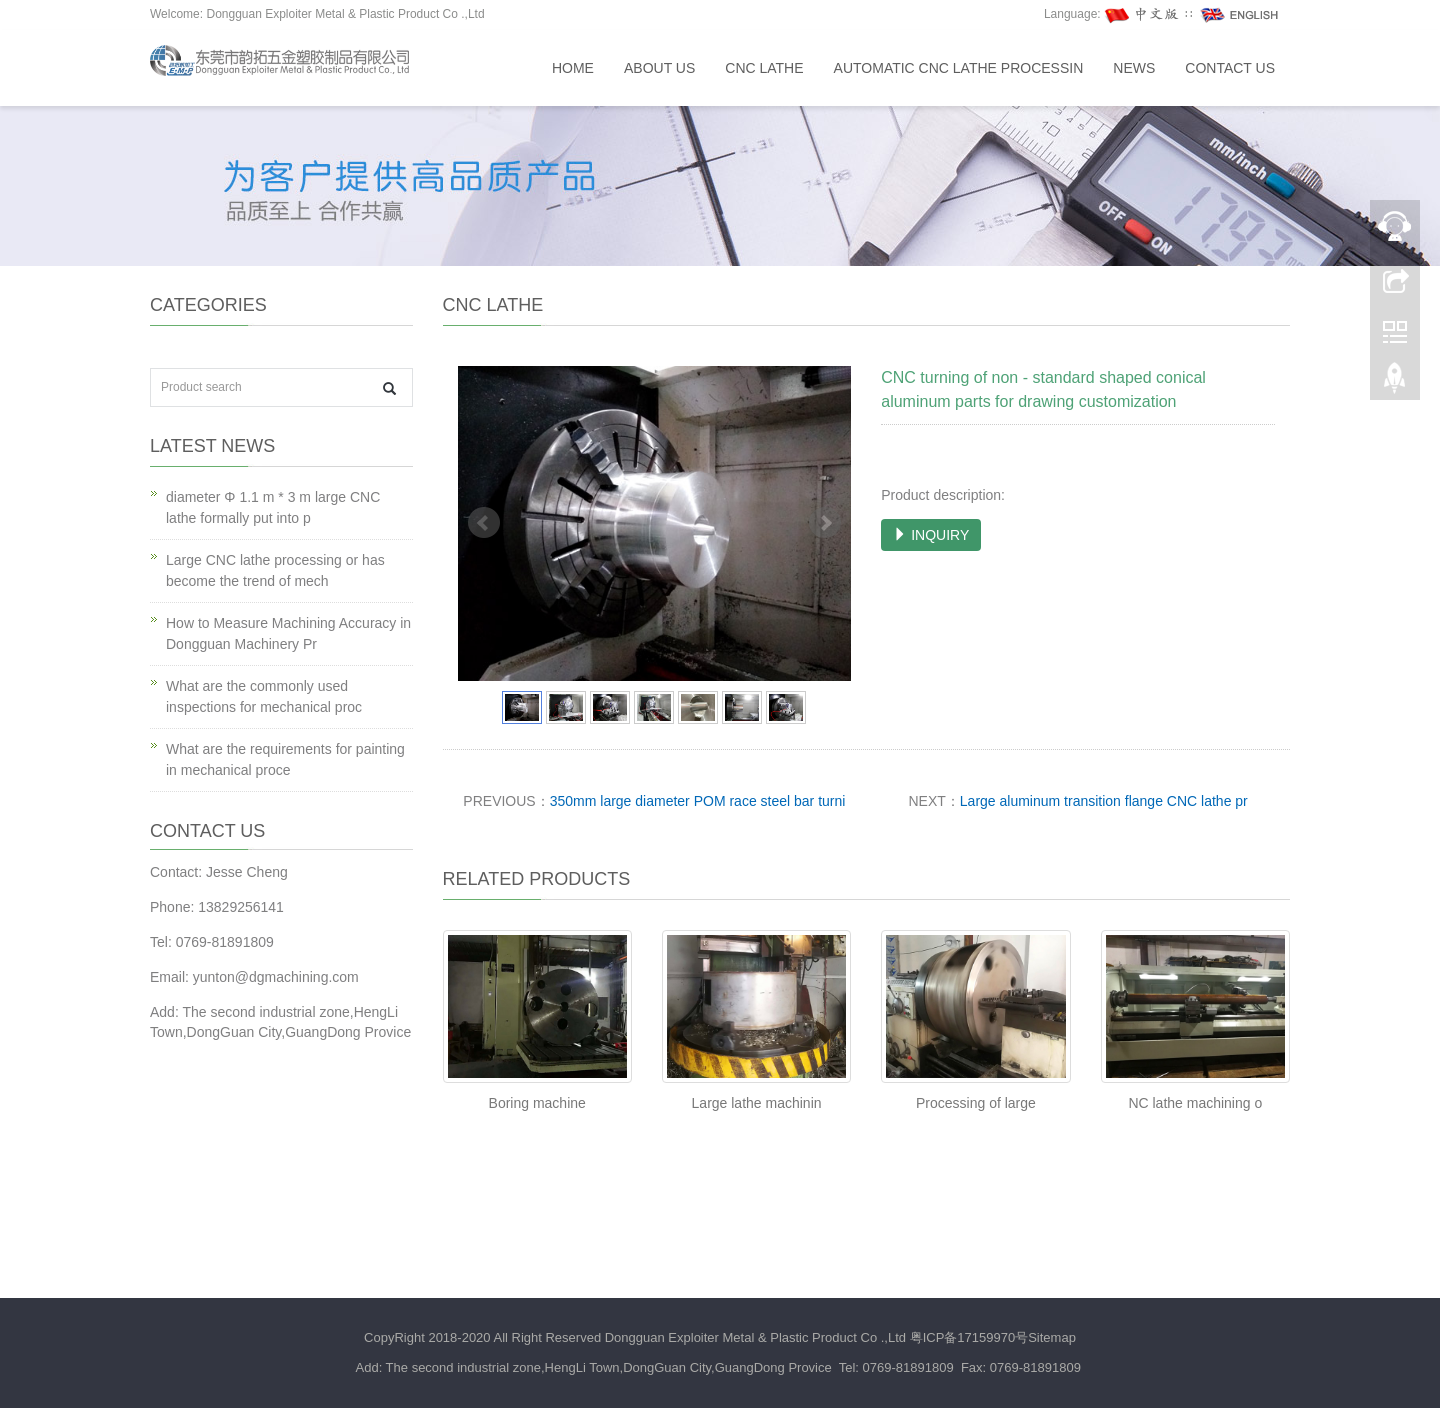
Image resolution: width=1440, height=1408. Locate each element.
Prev (484, 523)
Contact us (1230, 68)
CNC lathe (764, 68)
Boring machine (537, 1103)
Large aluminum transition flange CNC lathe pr (1104, 801)
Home (573, 68)
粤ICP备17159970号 (969, 1337)
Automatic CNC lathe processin (959, 68)
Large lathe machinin (757, 1103)
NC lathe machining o (1195, 1103)
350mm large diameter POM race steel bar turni (698, 801)
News (1134, 68)
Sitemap (1052, 1337)
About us (659, 68)
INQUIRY (931, 535)
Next (825, 523)
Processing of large (976, 1103)
